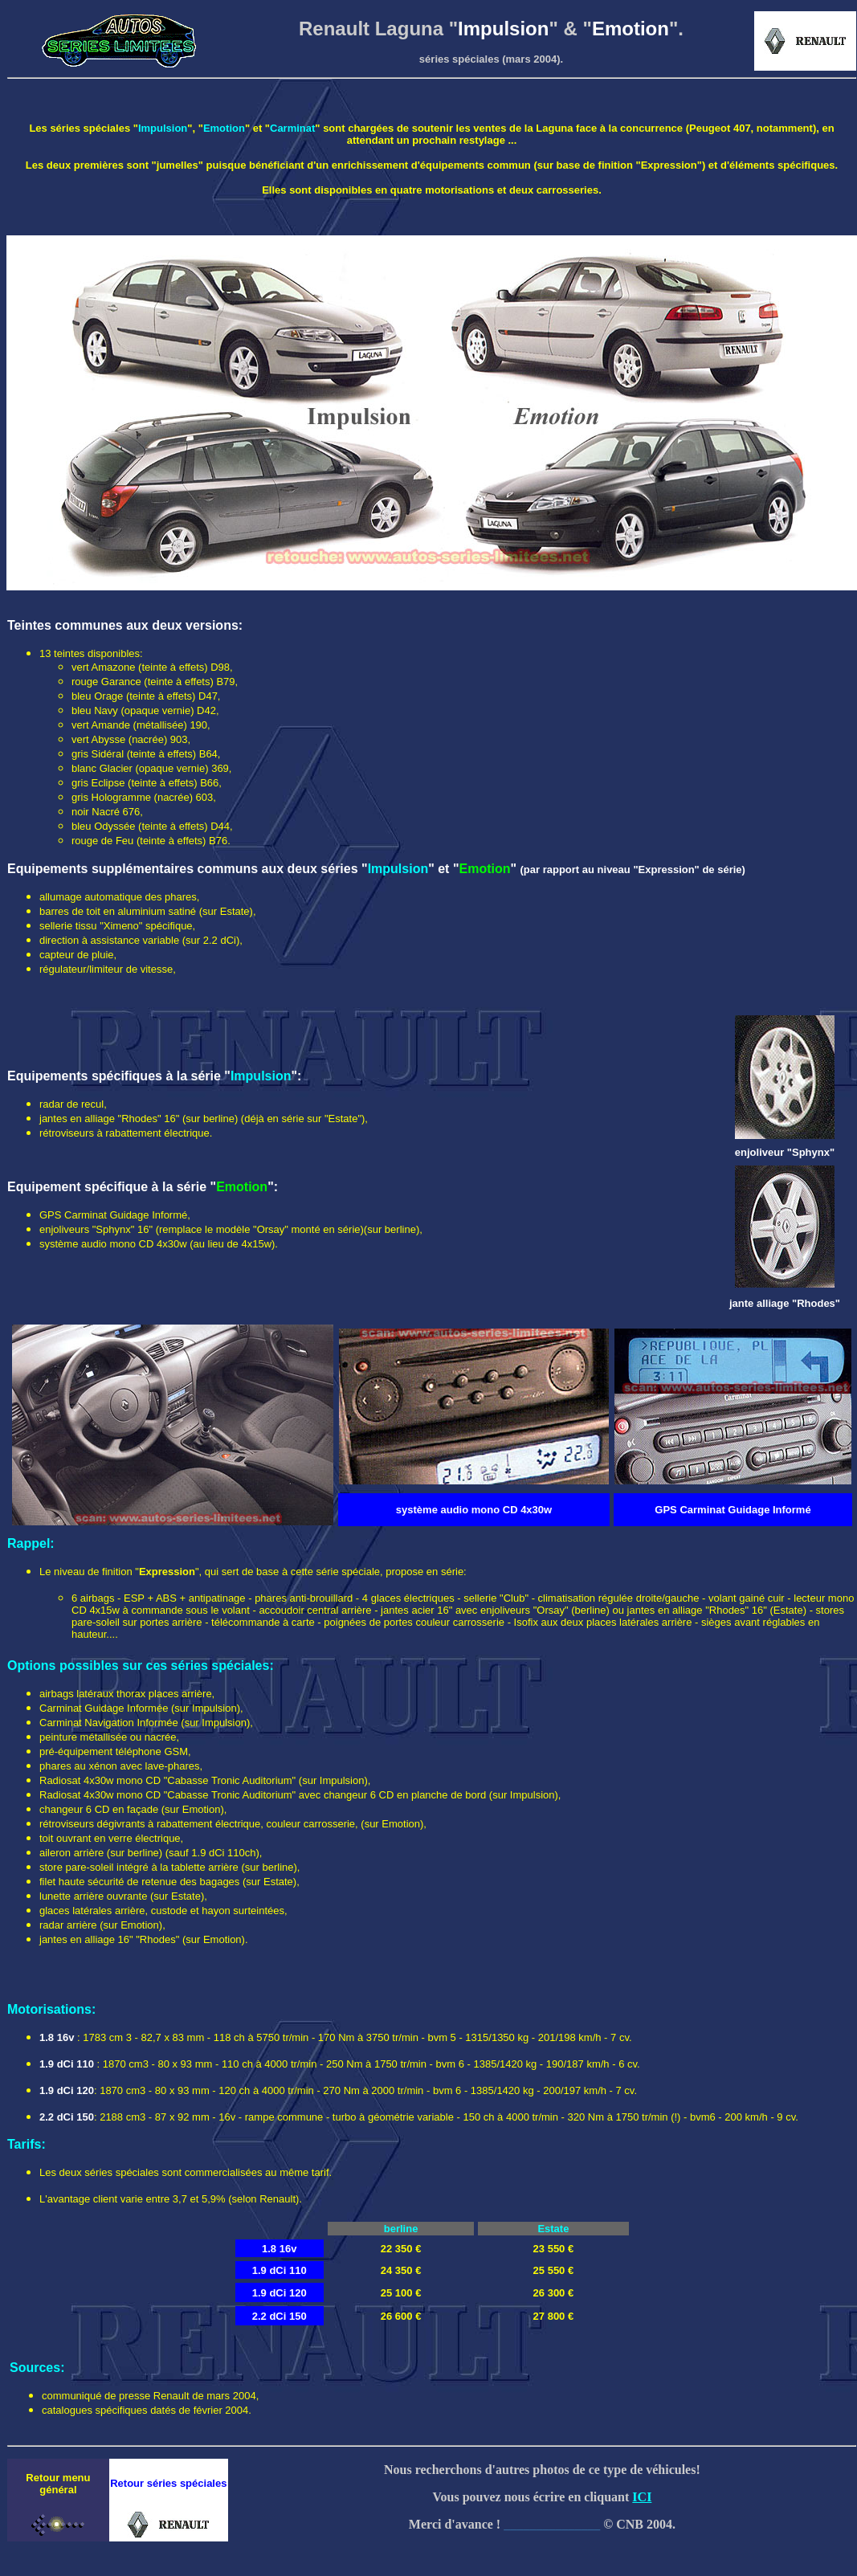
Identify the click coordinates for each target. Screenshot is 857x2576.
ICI (641, 2497)
